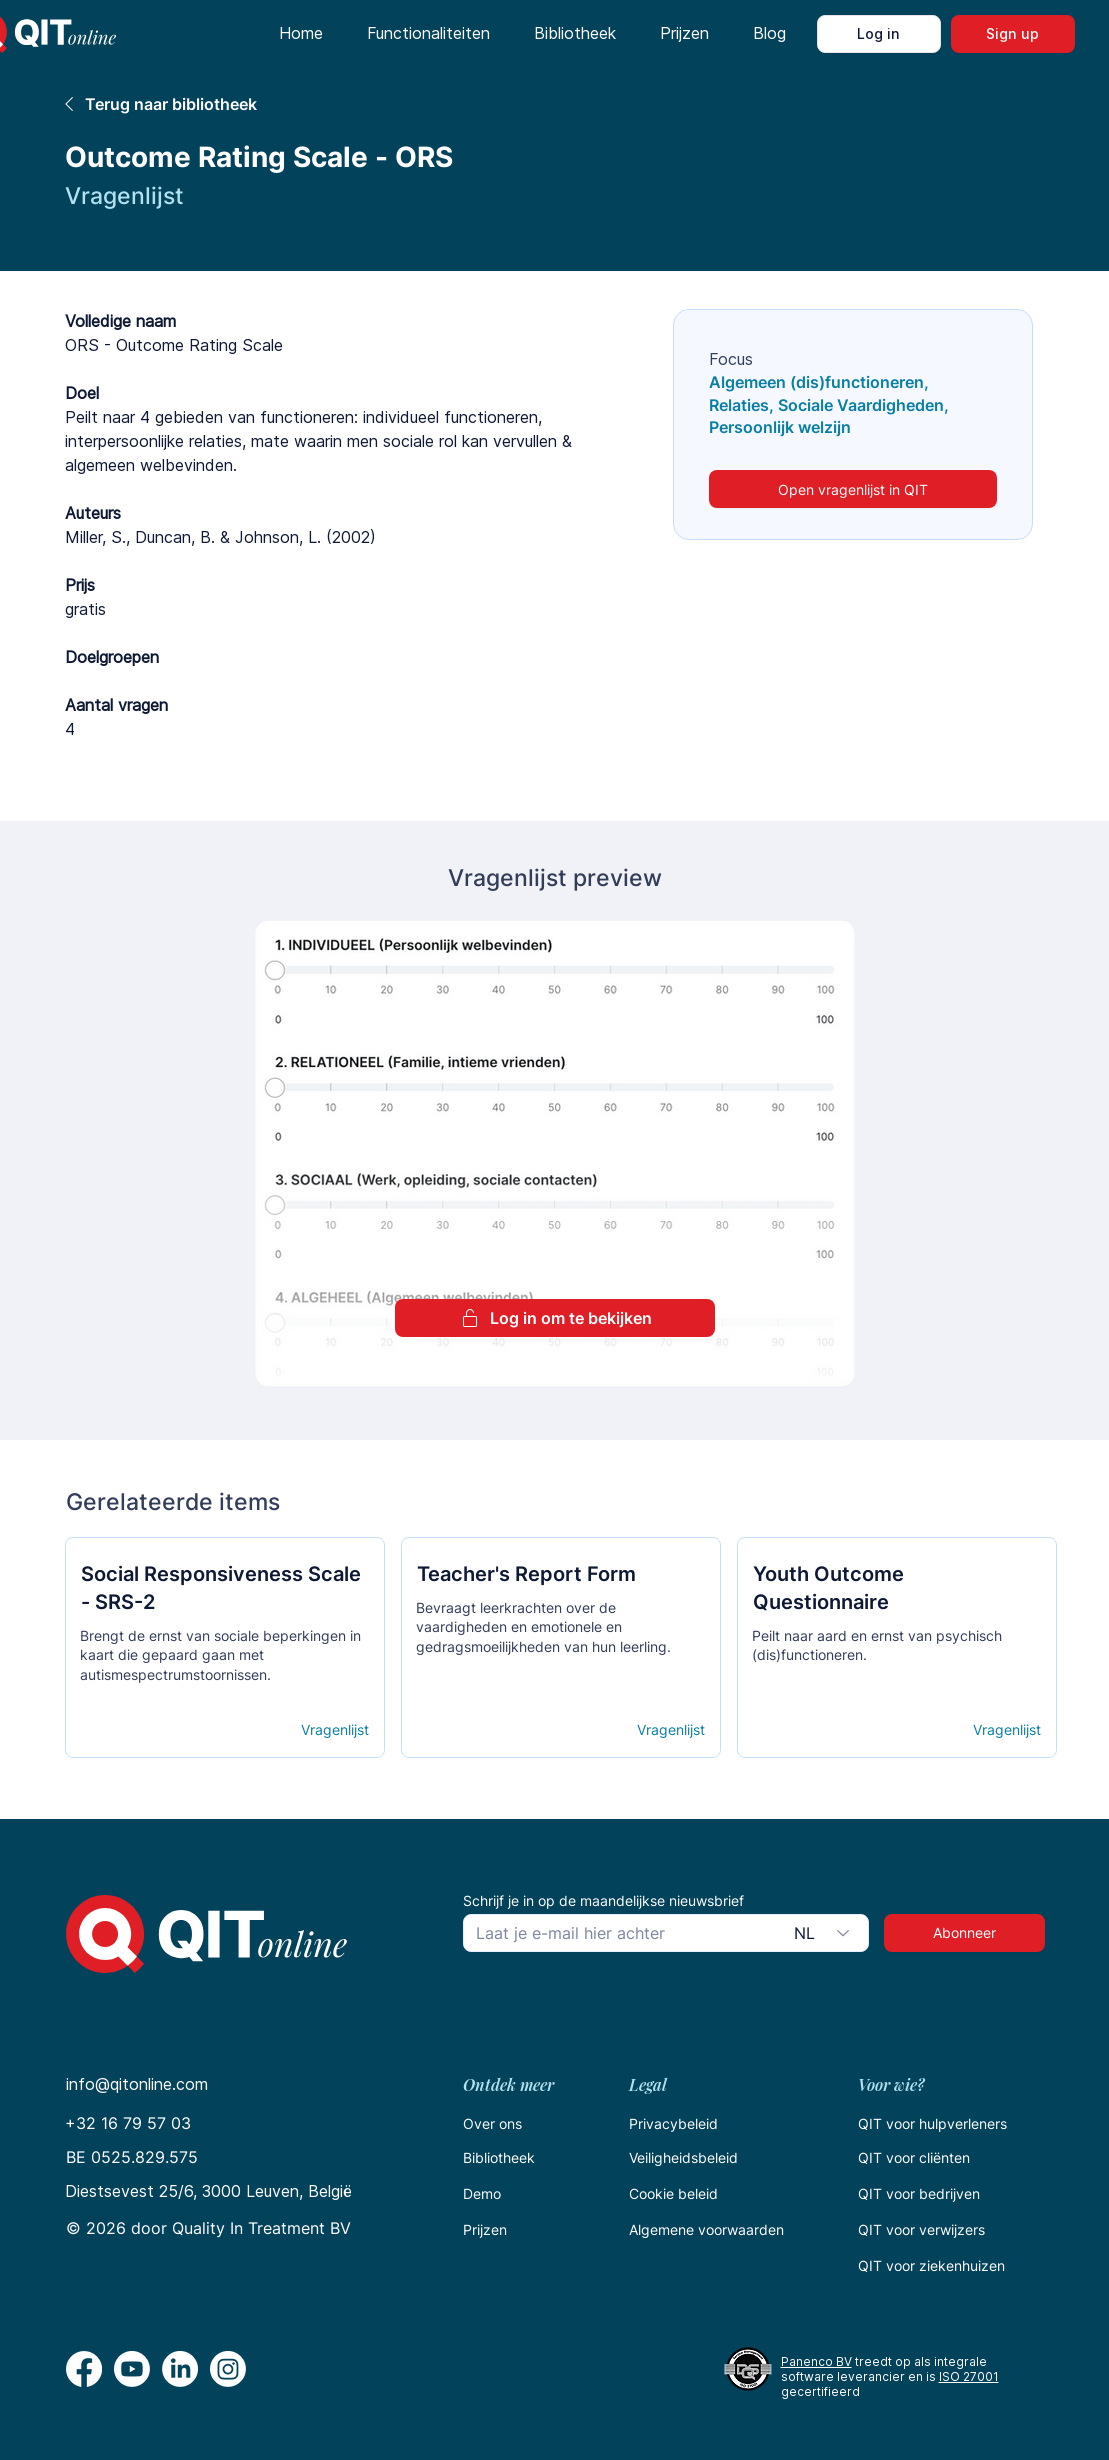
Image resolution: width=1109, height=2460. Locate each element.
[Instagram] (228, 2369)
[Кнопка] (224, 1599)
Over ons (492, 2123)
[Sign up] (1013, 34)
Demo (482, 2193)
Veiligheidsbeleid (683, 2157)
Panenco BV (816, 2361)
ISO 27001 (969, 2376)
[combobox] (825, 1933)
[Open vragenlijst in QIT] (853, 489)
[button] (428, 34)
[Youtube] (132, 2369)
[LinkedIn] (180, 2369)
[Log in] (879, 34)
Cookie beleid (673, 2193)
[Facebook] (84, 2369)
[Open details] (152, 1730)
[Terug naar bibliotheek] (347, 103)
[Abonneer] (964, 1933)
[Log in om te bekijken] (555, 1318)
